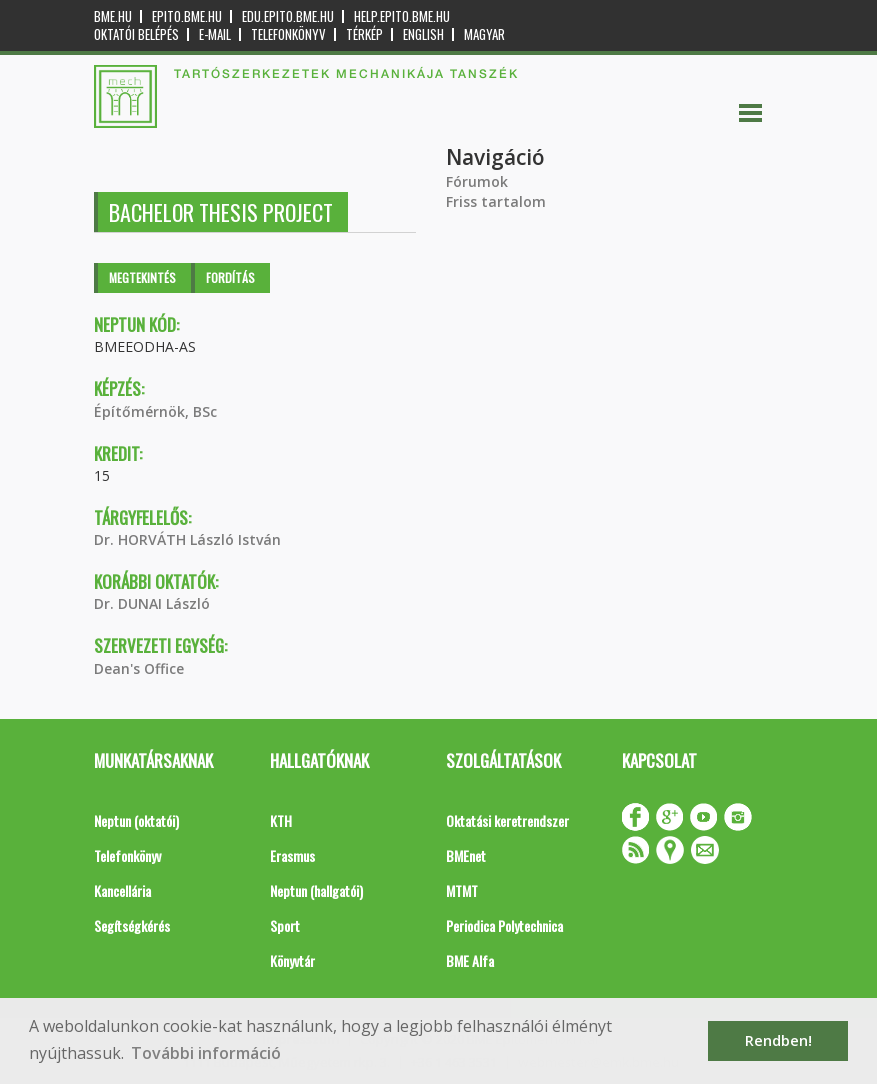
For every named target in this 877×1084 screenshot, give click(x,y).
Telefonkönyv (288, 34)
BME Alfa (470, 960)
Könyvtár (292, 960)
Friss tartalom (496, 201)
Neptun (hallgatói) (316, 890)
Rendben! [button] (778, 1040)
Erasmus (292, 855)
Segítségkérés (132, 925)
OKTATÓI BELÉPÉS (136, 34)
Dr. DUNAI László (152, 603)
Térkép (364, 34)
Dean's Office (139, 668)
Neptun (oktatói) (136, 820)
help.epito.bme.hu (402, 16)
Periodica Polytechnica (504, 925)
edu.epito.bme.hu (288, 16)
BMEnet (466, 855)
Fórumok (477, 181)
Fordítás (230, 277)
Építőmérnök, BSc (155, 411)
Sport (285, 925)
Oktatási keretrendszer (507, 820)
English (423, 34)
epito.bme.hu (187, 16)
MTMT (462, 890)
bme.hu (113, 16)
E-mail (215, 34)
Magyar (484, 34)
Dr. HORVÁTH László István (187, 539)
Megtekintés (142, 277)
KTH (281, 820)
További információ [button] (206, 1053)
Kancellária (122, 890)
